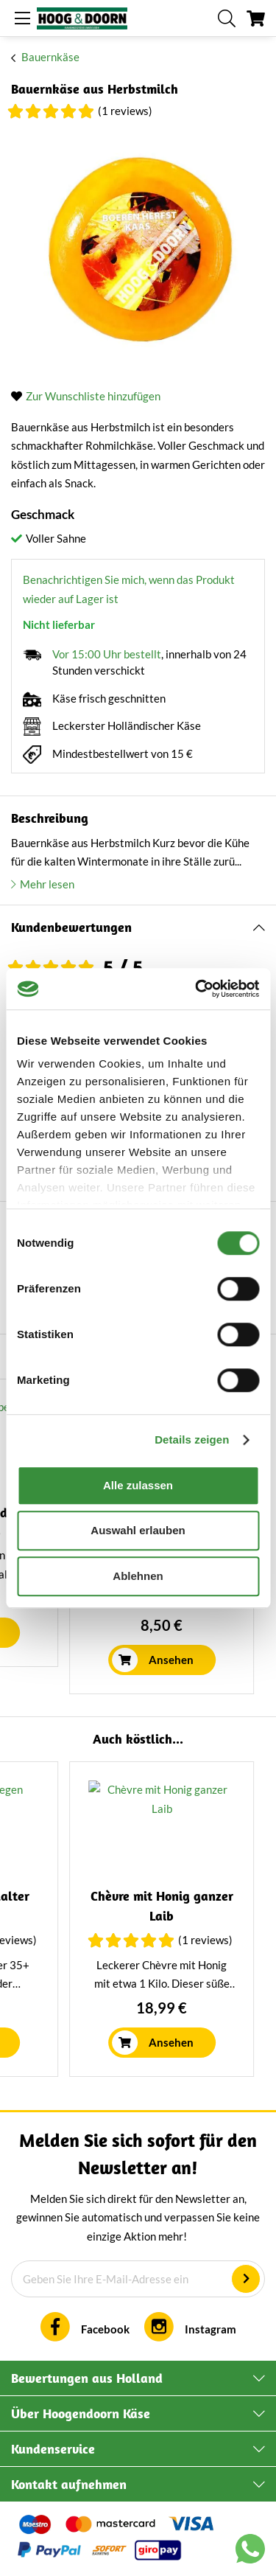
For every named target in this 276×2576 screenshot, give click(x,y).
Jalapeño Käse (103, 1895)
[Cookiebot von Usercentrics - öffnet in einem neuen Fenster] (196, 988)
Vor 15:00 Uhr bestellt (106, 654)
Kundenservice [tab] (53, 2448)
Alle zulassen (138, 1485)
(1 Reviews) (125, 110)
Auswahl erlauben (138, 1530)
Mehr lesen (47, 884)
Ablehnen (138, 1576)
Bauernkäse (50, 56)
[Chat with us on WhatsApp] (250, 2551)
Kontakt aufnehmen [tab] (69, 2484)
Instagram (210, 2329)
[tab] (138, 927)
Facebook (105, 2329)
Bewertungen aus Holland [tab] (87, 2378)
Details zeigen (192, 1439)
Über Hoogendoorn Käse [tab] (80, 2413)
